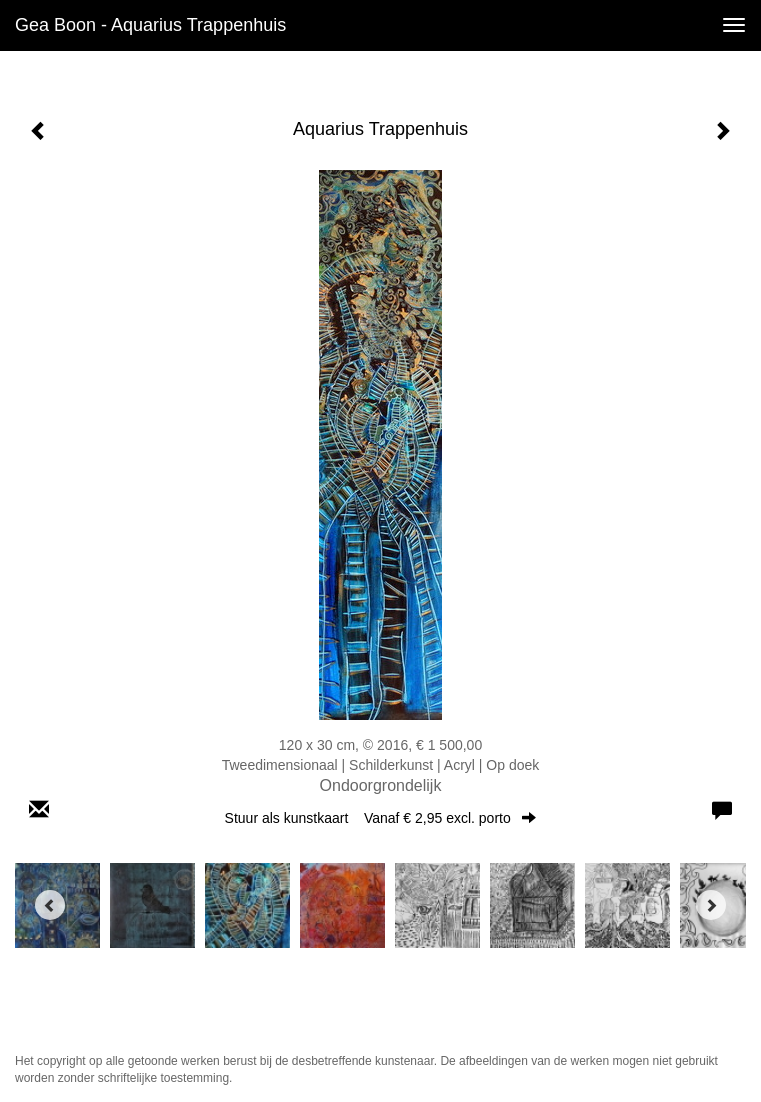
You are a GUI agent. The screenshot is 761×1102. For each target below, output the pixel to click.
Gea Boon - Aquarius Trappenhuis (150, 25)
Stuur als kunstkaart (381, 818)
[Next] (711, 905)
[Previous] (50, 905)
